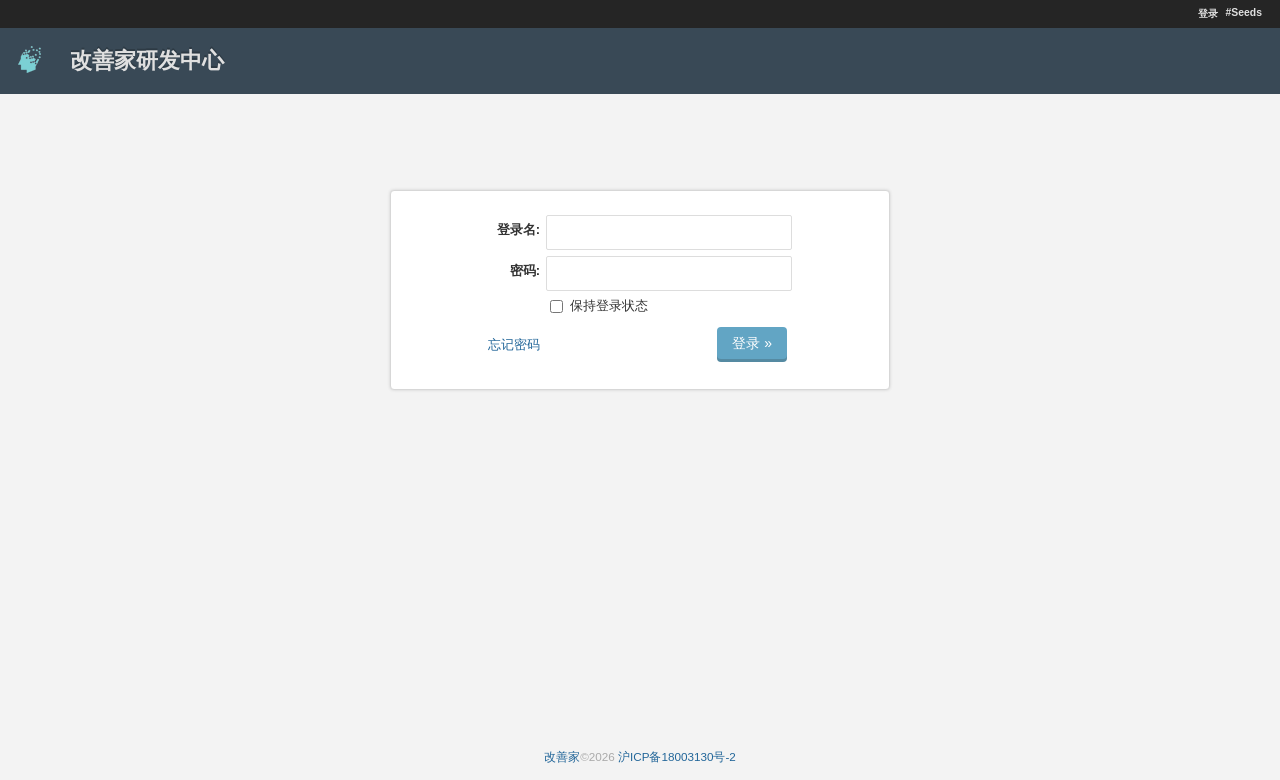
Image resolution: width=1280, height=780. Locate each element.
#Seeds (1244, 12)
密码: (525, 270)
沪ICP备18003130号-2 (677, 756)
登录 (1208, 13)
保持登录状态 (599, 305)
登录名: (518, 229)
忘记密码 (514, 344)
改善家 (562, 756)
